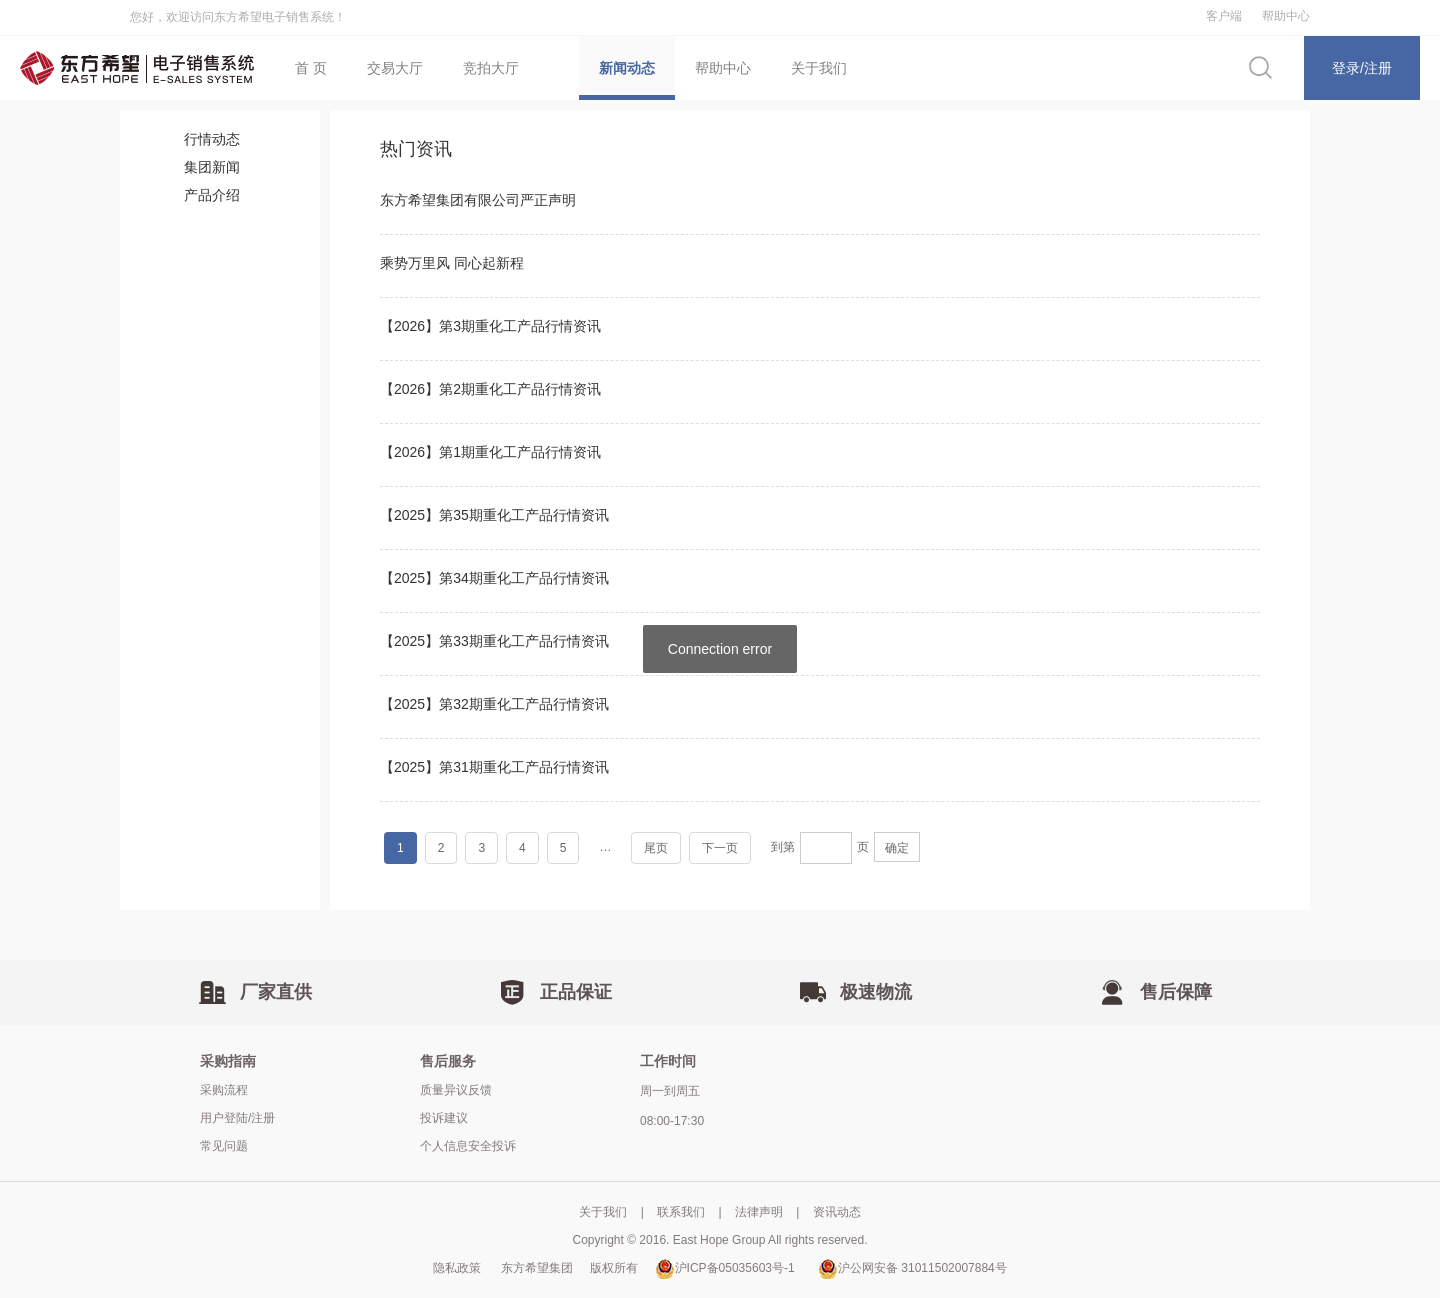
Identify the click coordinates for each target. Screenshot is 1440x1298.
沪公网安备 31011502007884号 (912, 1268)
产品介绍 (212, 195)
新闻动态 (627, 68)
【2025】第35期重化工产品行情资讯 (494, 515)
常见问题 (224, 1146)
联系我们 (681, 1212)
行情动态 (212, 139)
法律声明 (759, 1212)
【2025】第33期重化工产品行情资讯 (494, 641)
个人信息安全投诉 (468, 1146)
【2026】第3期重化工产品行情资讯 (490, 326)
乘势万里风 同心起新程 (452, 263)
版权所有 (617, 1268)
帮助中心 (1286, 16)
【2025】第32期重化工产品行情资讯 (494, 704)
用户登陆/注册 (237, 1118)
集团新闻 (212, 167)
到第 (783, 847)
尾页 (656, 848)
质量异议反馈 (456, 1090)
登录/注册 (1362, 68)
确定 (897, 848)
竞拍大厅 (491, 68)
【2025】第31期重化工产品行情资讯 (494, 767)
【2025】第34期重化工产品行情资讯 (494, 578)
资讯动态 (837, 1212)
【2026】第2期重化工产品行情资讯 (490, 389)
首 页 (311, 68)
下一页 (720, 848)
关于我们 (819, 68)
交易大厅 (395, 68)
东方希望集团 (540, 1268)
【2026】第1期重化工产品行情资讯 (490, 452)
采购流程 (224, 1090)
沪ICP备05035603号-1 (725, 1268)
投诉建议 (444, 1118)
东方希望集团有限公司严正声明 (478, 200)
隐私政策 (457, 1268)
